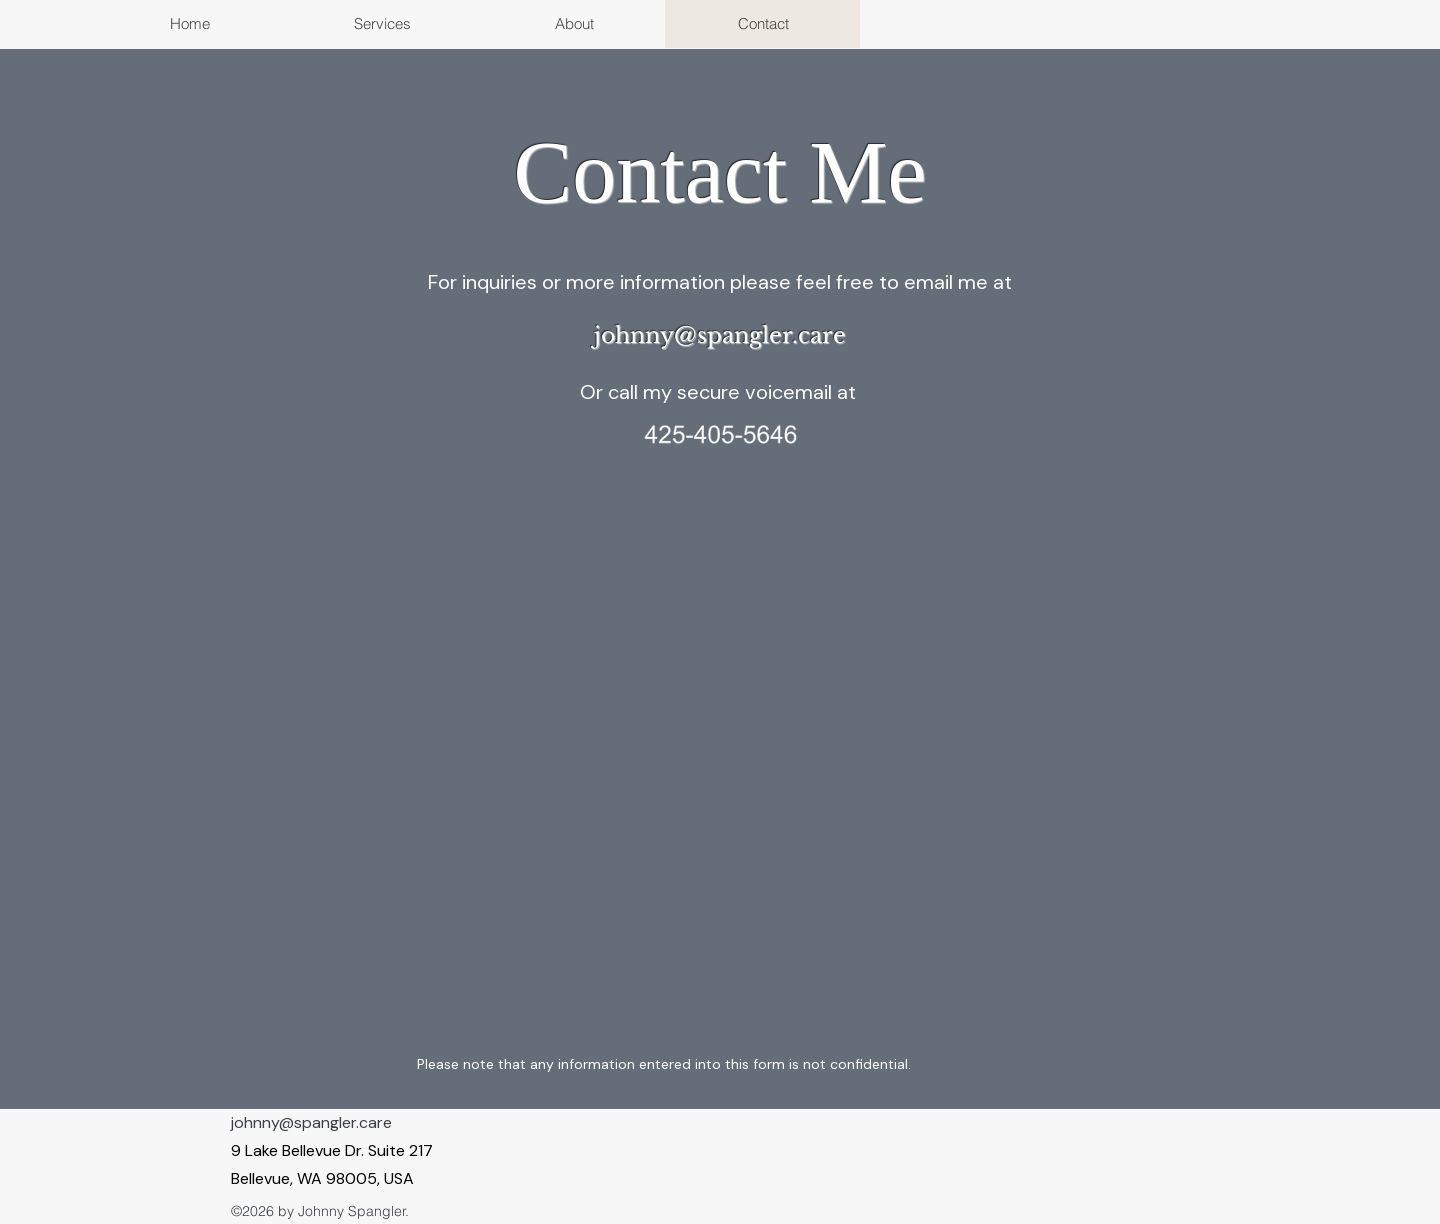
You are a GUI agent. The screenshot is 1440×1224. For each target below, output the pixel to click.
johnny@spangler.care (311, 1122)
